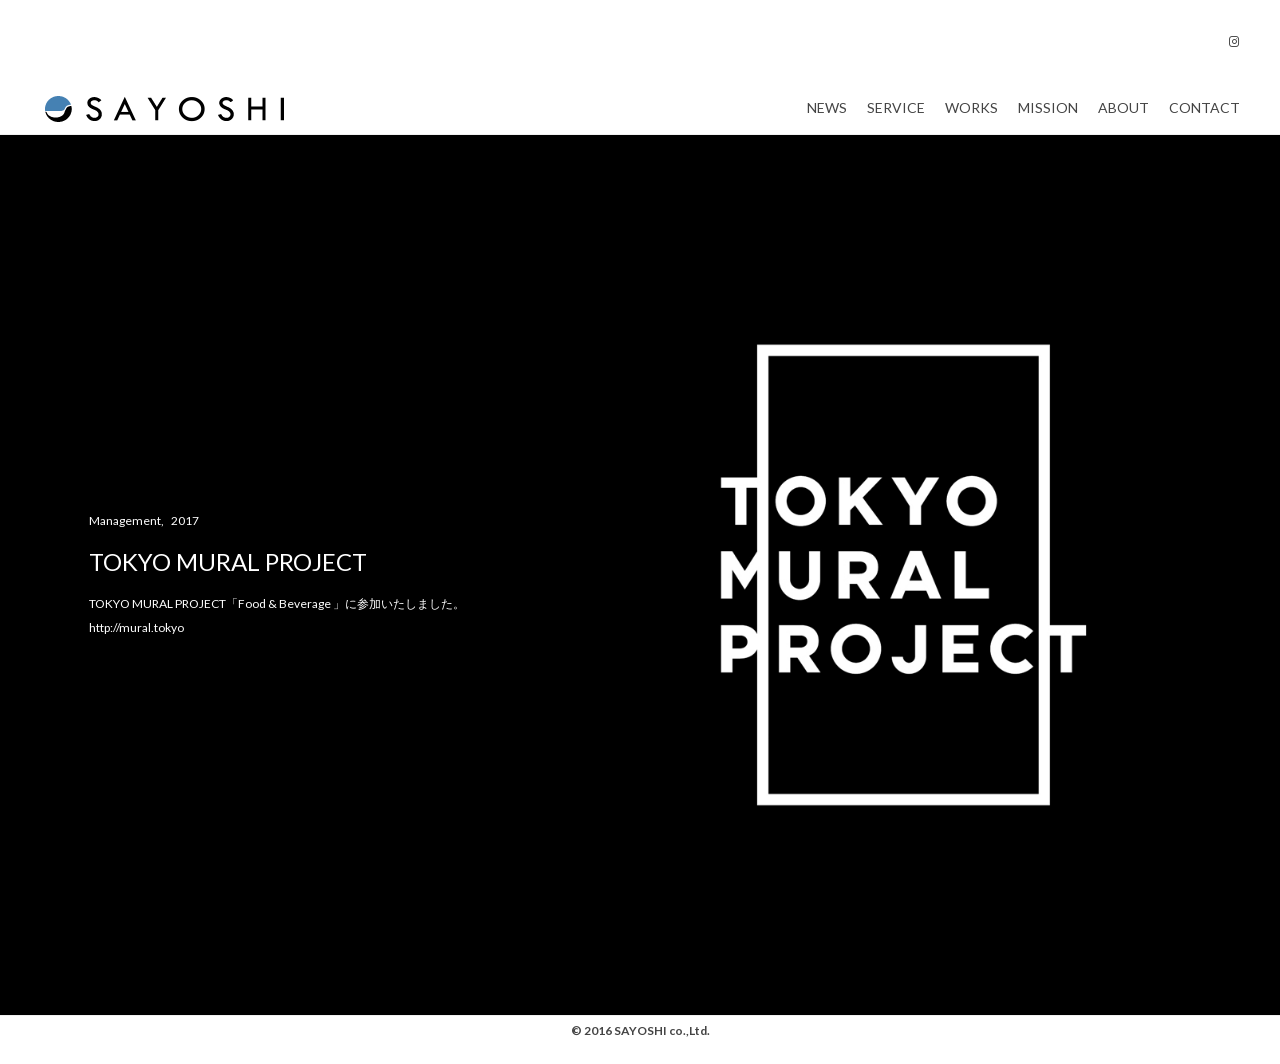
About (1123, 117)
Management (125, 540)
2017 (185, 540)
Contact (1204, 117)
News (827, 117)
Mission (1048, 117)
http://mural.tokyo (136, 647)
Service (896, 117)
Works (971, 117)
